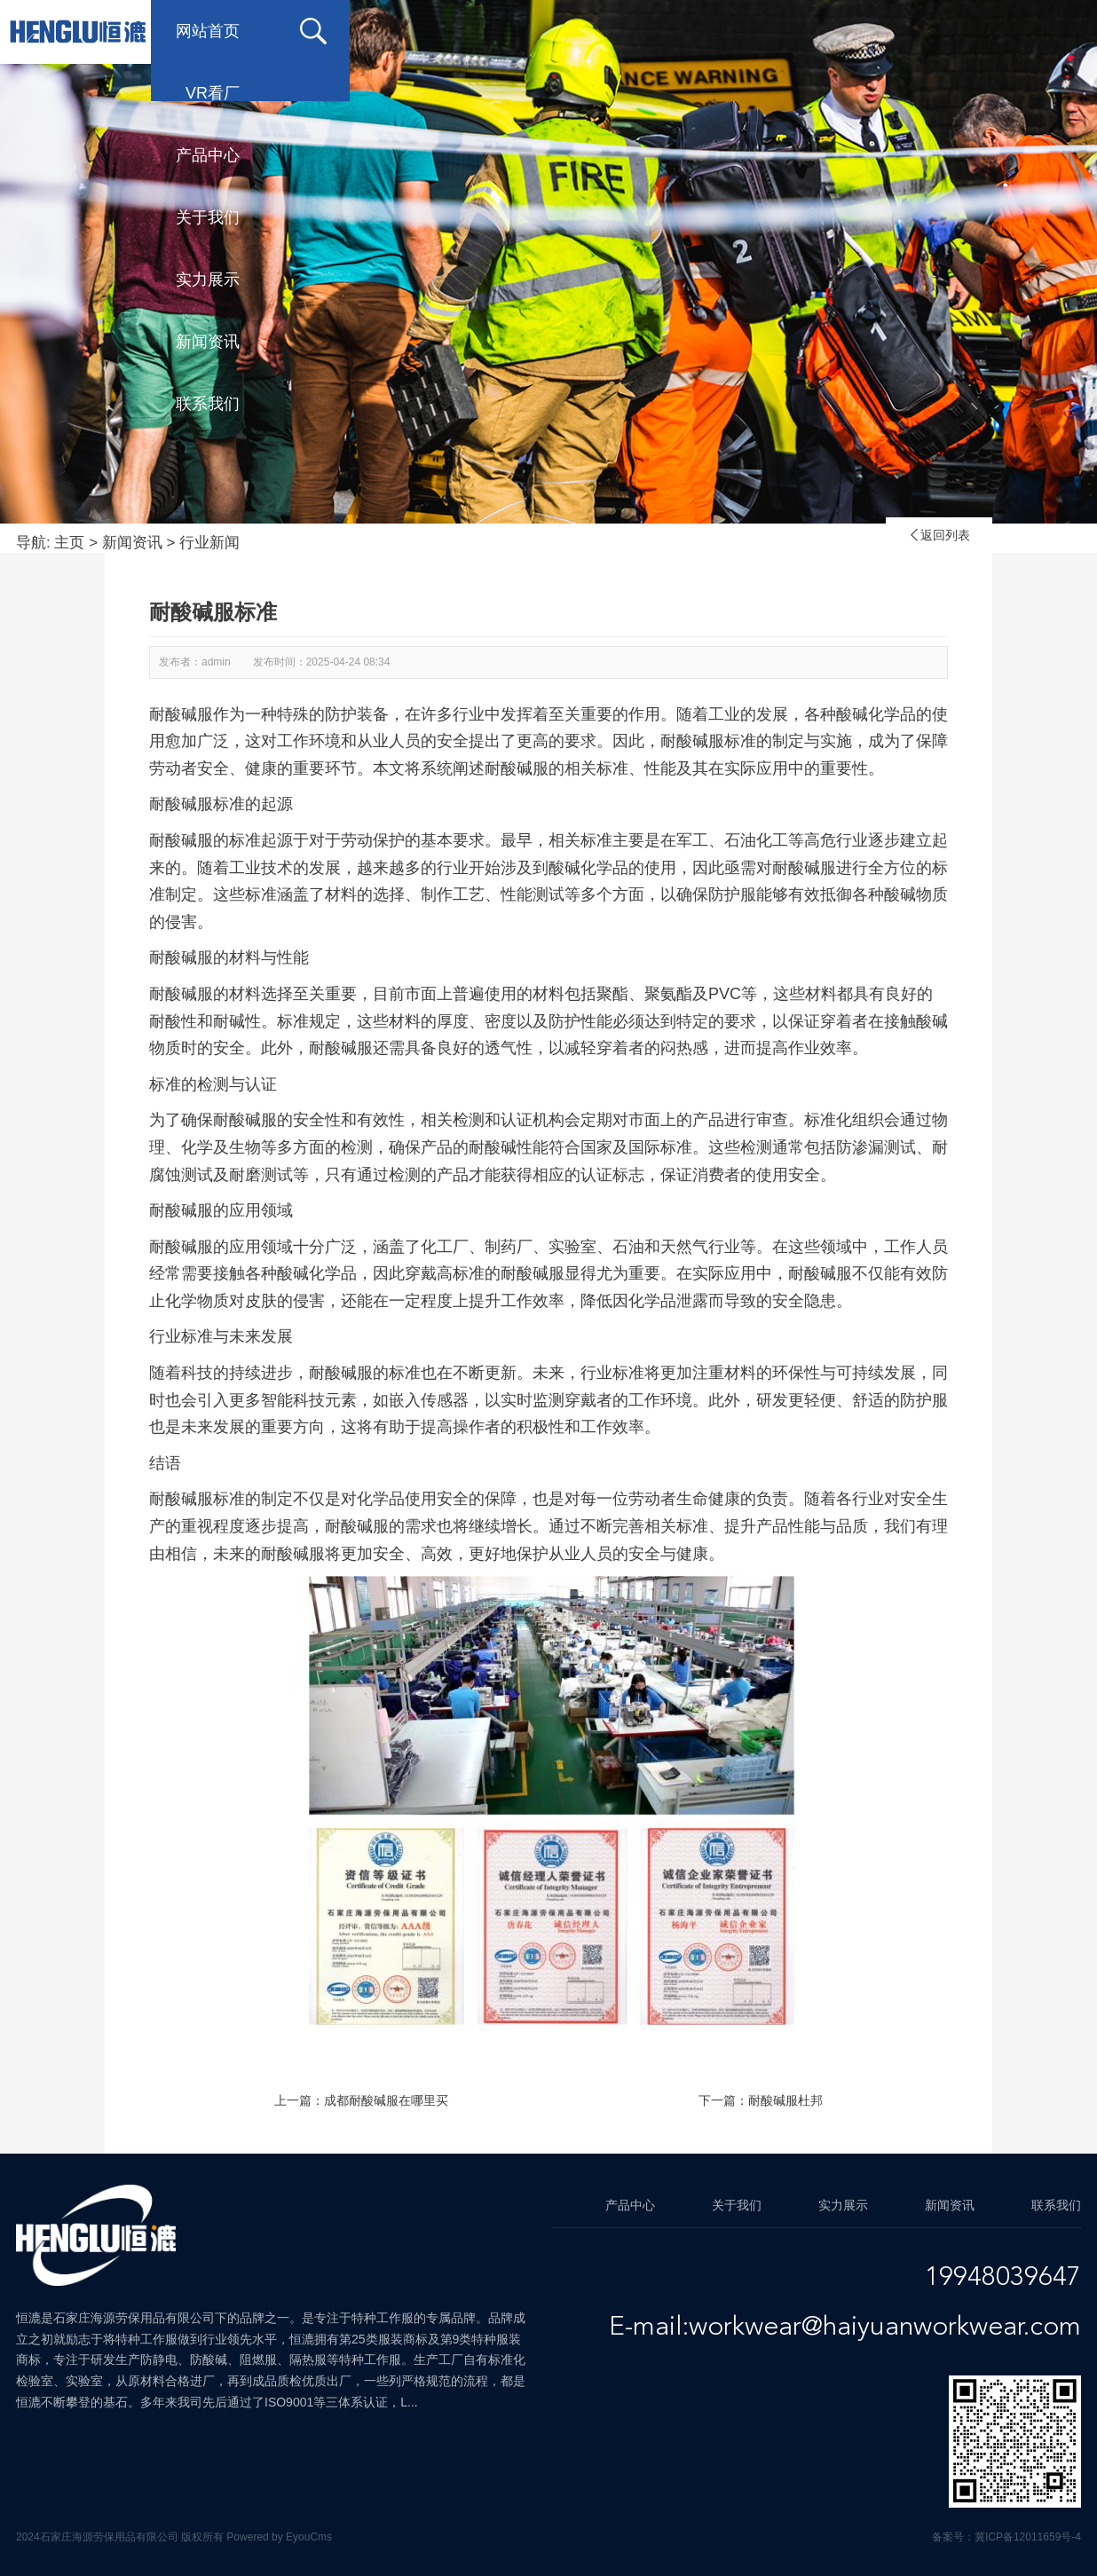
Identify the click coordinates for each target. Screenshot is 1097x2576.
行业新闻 (209, 542)
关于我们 (634, 31)
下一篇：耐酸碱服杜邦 (760, 2100)
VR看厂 (355, 31)
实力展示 (776, 31)
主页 (69, 542)
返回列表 (939, 535)
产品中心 (492, 31)
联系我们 (208, 93)
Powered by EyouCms (278, 2537)
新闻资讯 (918, 31)
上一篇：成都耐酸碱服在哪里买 (361, 2100)
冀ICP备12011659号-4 (1028, 2537)
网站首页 (208, 31)
